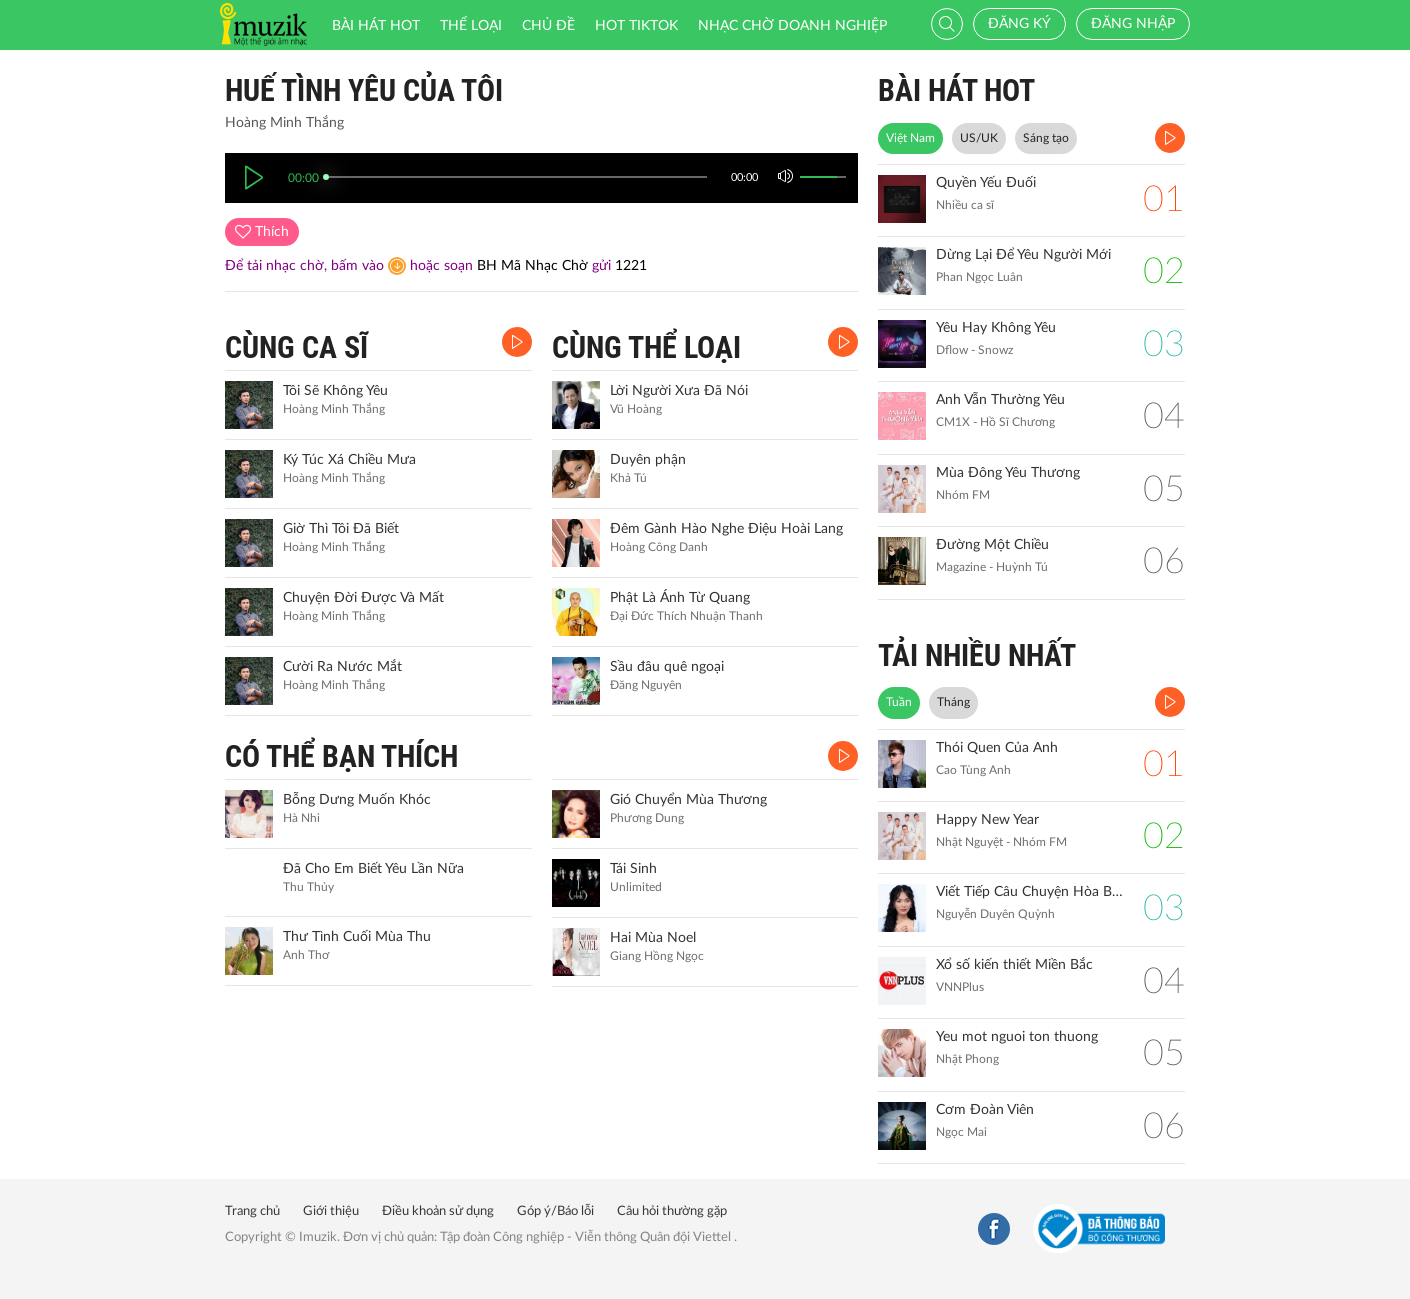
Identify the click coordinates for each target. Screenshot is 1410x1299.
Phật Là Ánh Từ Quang (680, 598)
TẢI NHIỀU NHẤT (977, 655)
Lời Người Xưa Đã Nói (679, 391)
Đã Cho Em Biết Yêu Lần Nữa (373, 869)
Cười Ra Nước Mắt (342, 667)
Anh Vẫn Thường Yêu (1000, 400)
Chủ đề (548, 26)
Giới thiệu (331, 1211)
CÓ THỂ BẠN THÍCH (341, 756)
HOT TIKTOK (636, 26)
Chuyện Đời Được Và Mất (363, 598)
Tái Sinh (633, 869)
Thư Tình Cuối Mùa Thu (357, 937)
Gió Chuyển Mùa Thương (688, 800)
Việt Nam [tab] (910, 138)
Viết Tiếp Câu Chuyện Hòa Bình (1029, 892)
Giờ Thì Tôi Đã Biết (341, 529)
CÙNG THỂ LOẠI (646, 347)
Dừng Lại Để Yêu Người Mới (1023, 255)
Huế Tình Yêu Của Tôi (364, 90)
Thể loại (471, 26)
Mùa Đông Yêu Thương (1008, 473)
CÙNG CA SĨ (296, 347)
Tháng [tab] (953, 702)
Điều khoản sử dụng (438, 1211)
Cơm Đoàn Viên (985, 1110)
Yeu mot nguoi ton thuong (1017, 1037)
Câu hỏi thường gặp (672, 1211)
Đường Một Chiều (992, 545)
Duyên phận (648, 460)
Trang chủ (252, 1211)
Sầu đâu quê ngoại (667, 667)
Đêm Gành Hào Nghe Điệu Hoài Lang (726, 529)
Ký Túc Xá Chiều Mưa (349, 460)
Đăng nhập (1133, 24)
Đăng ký (1019, 24)
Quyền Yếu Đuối (986, 183)
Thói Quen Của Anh (997, 748)
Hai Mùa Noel (653, 938)
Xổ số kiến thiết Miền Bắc (1014, 965)
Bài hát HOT (376, 26)
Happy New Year (987, 820)
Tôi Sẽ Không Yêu (335, 391)
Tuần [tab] (899, 702)
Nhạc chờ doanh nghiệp (792, 26)
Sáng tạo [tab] (1046, 138)
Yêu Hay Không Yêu (996, 328)
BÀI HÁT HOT (956, 90)
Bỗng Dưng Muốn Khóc (357, 800)
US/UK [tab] (979, 138)
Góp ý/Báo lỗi (555, 1211)
